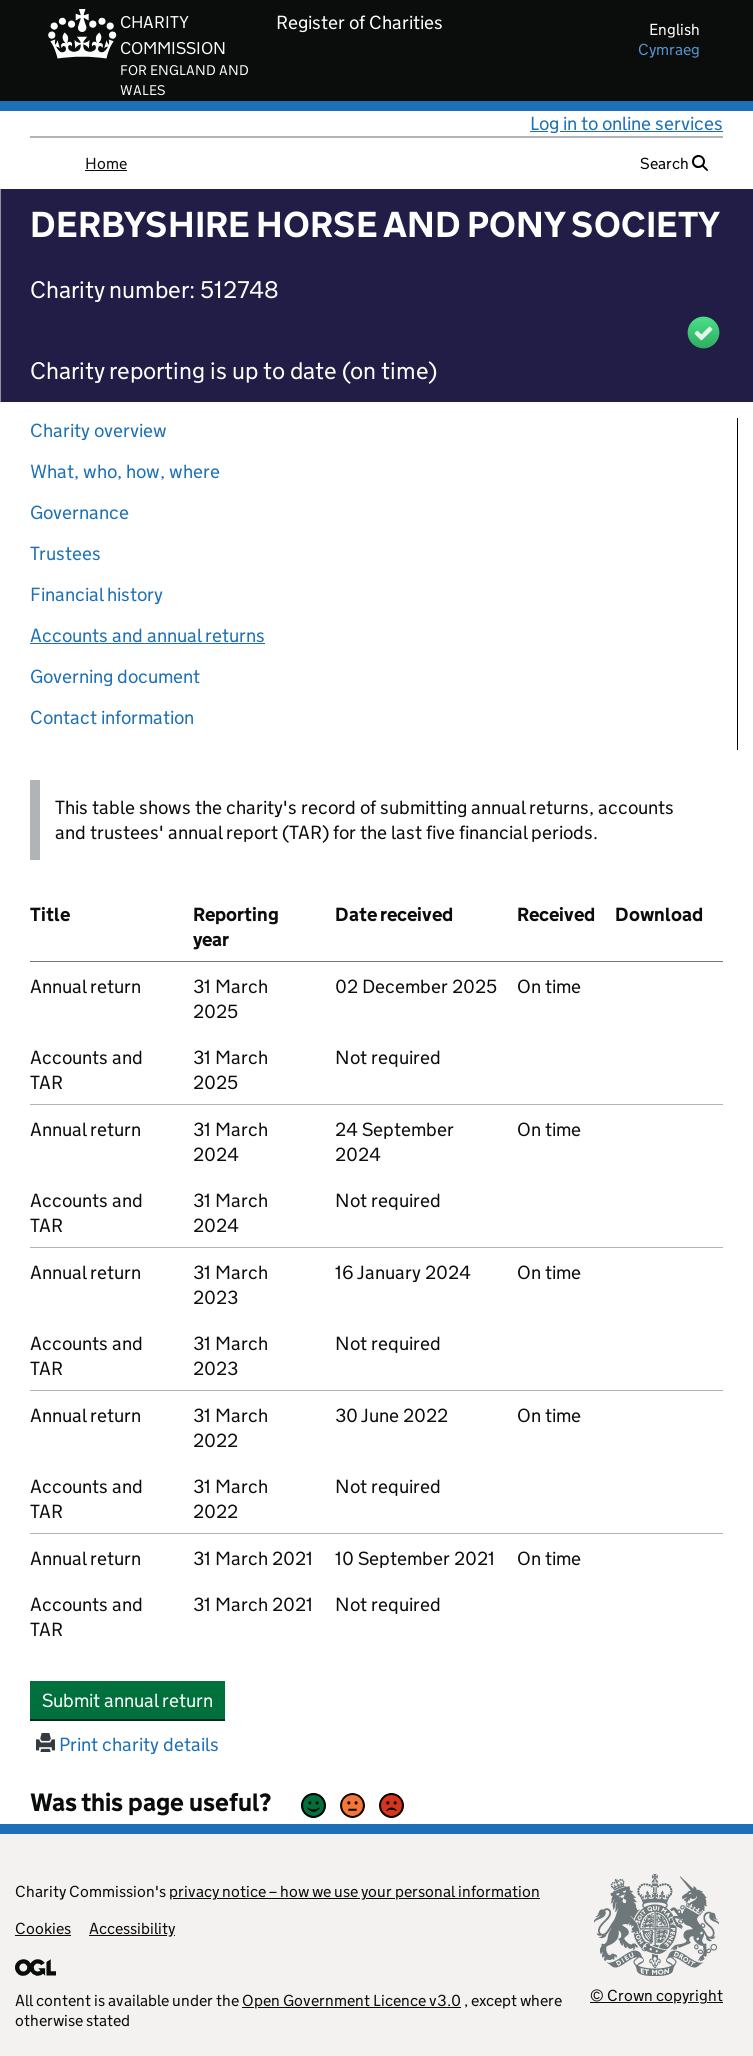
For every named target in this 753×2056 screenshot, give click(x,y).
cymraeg (669, 49)
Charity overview (98, 430)
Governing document (115, 676)
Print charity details (127, 1744)
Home (106, 163)
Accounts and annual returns (147, 635)
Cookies (43, 1928)
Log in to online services (626, 123)
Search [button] (674, 163)
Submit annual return (133, 1700)
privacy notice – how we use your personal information (354, 1891)
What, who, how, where (125, 471)
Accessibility (132, 1928)
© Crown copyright (656, 1995)
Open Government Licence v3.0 (351, 2000)
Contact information (112, 717)
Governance (79, 512)
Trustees (65, 553)
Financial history (96, 594)
